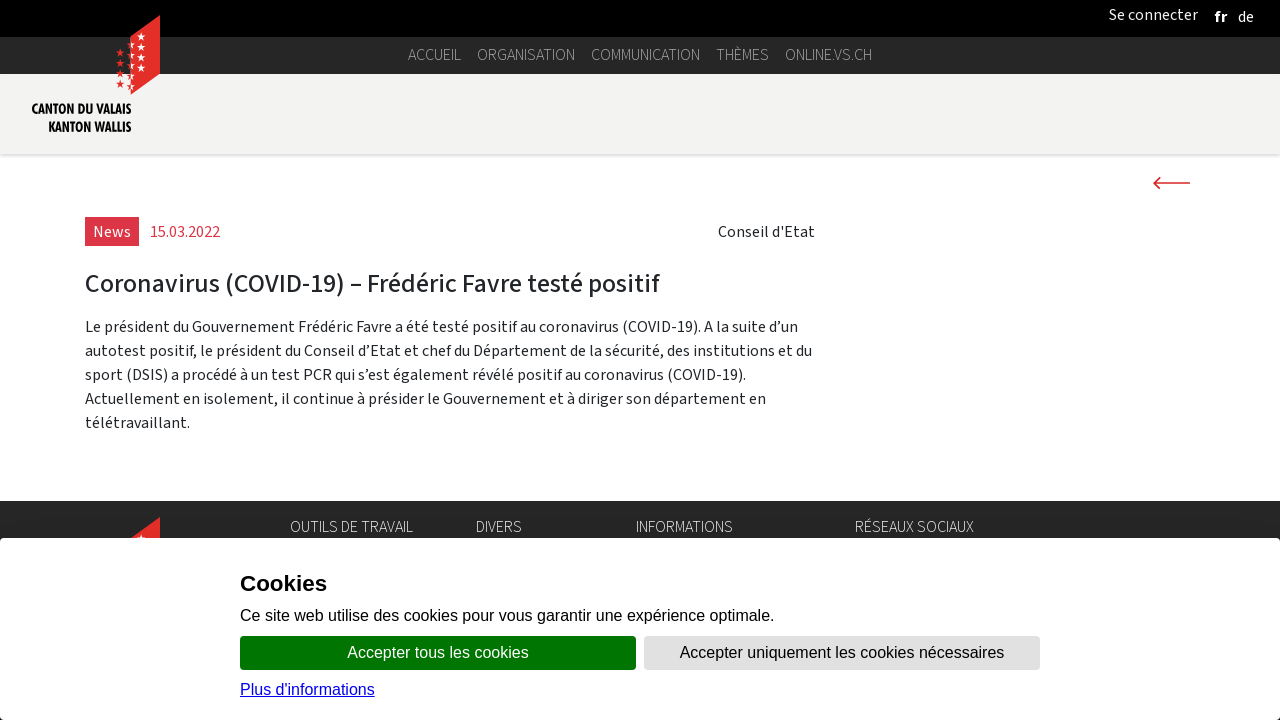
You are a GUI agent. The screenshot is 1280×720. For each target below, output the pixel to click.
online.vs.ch (828, 54)
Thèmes (742, 54)
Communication (645, 54)
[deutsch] (1246, 16)
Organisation (526, 54)
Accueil (434, 54)
